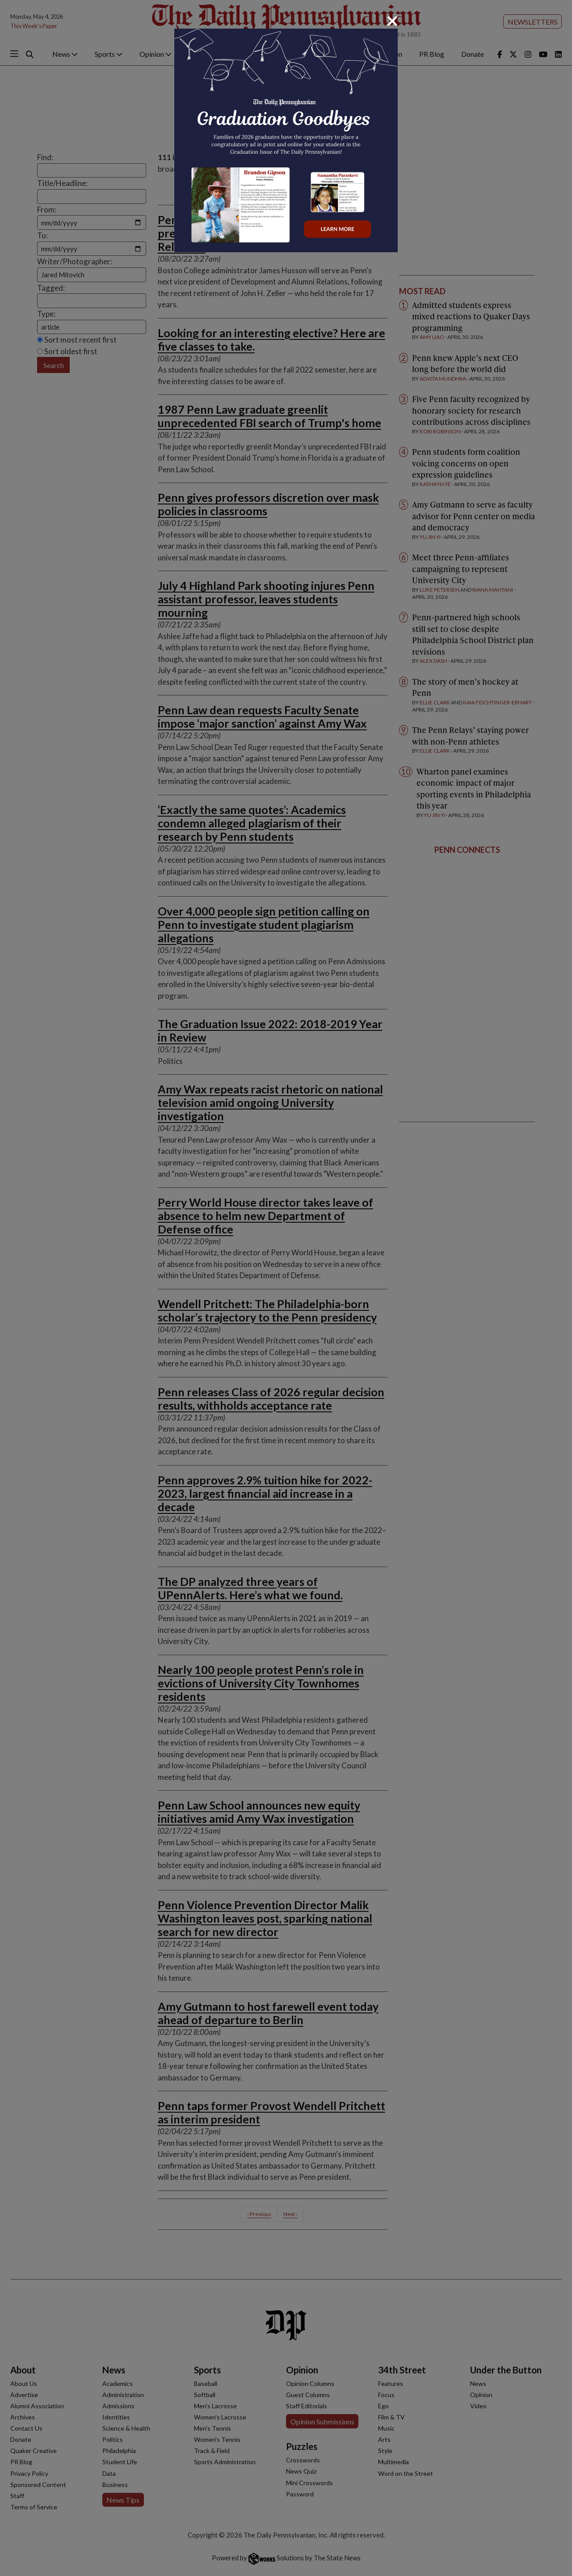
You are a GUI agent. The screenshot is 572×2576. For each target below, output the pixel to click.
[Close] (392, 21)
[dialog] (286, 1288)
